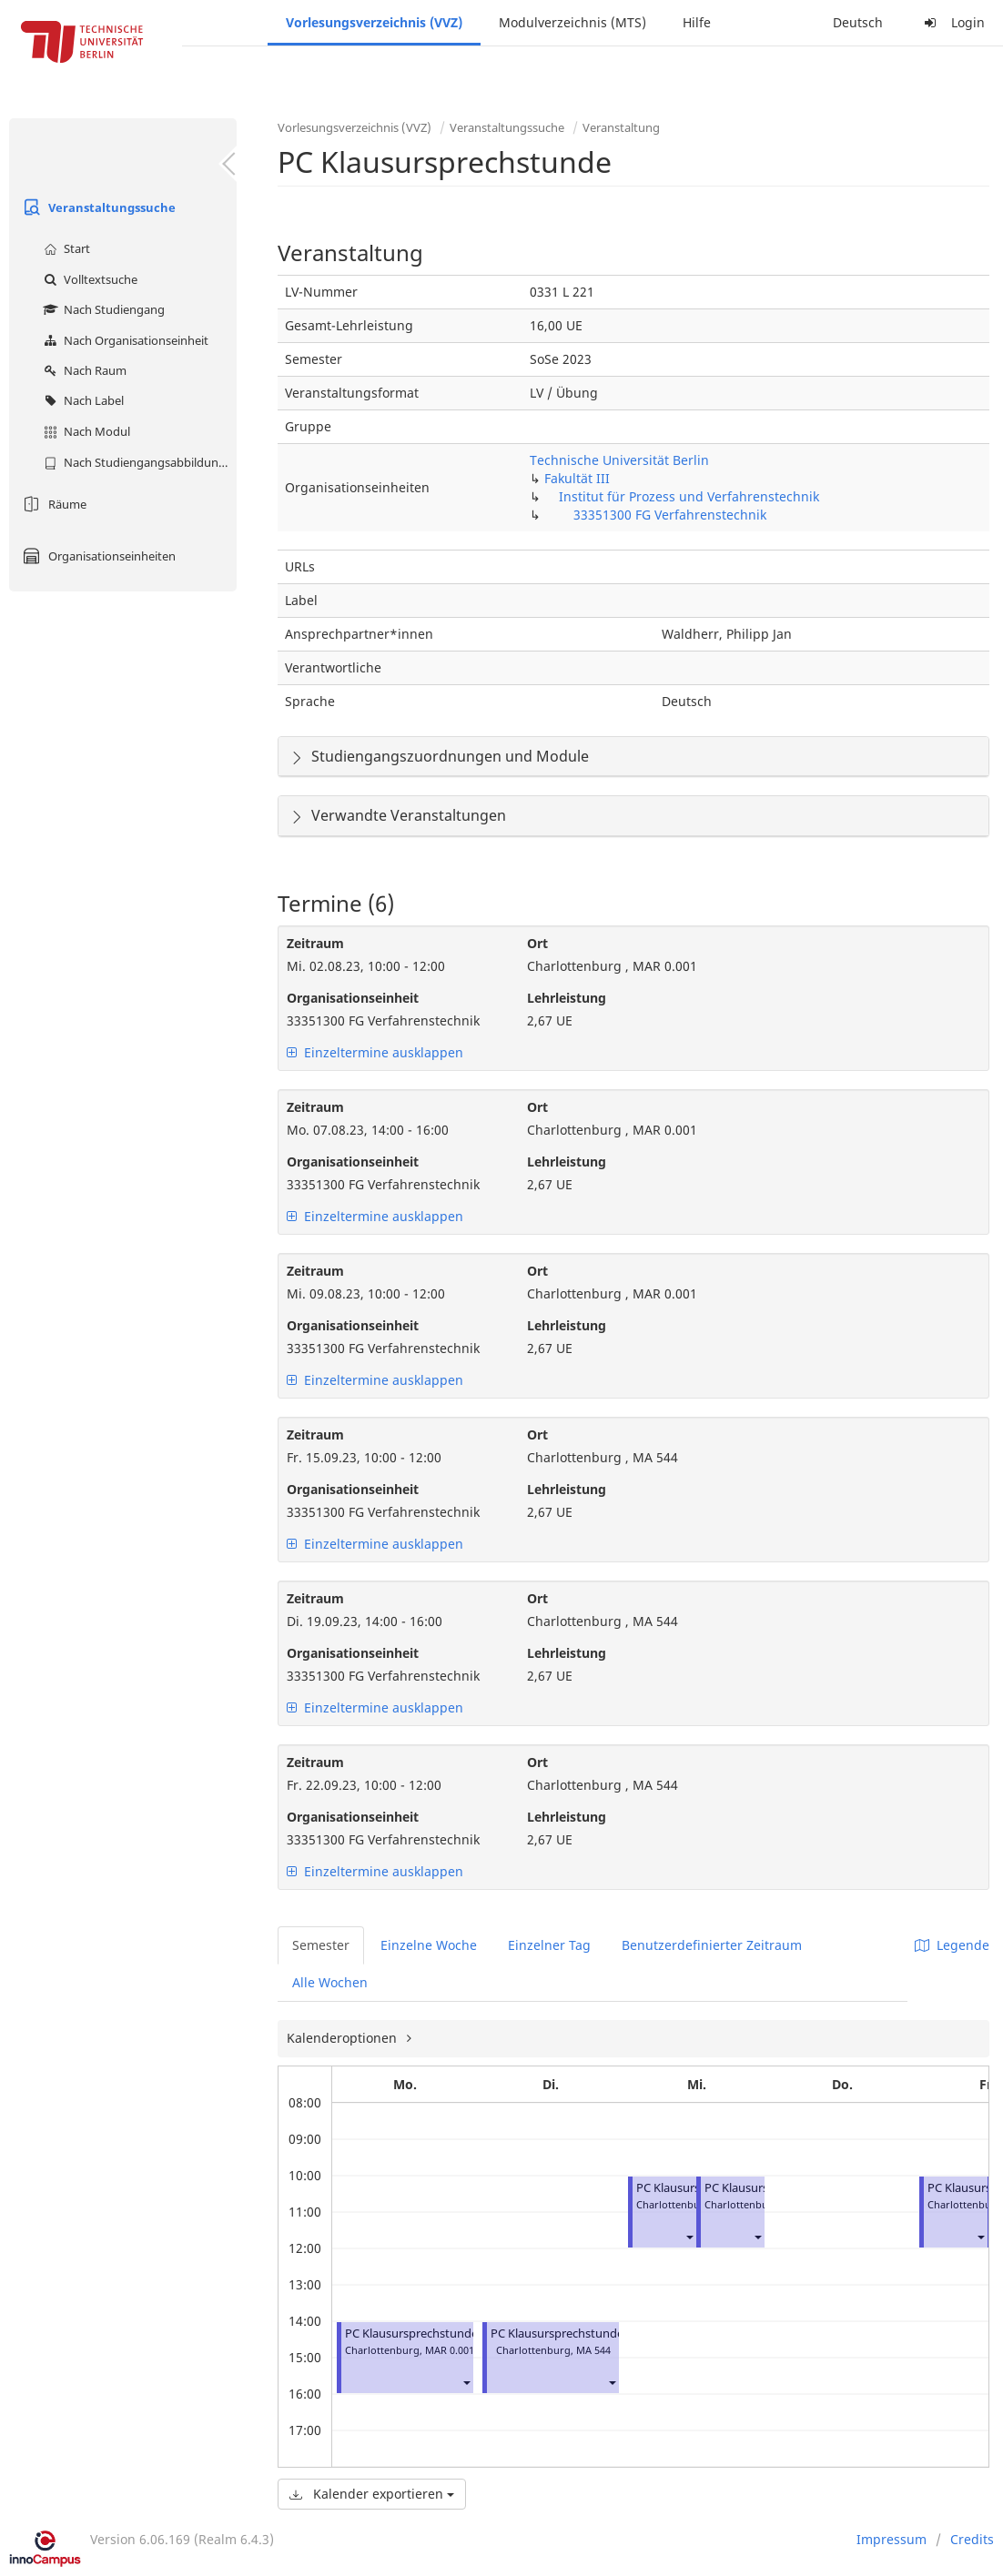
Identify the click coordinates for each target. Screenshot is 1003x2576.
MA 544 (593, 2350)
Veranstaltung (621, 127)
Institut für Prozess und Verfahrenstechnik (689, 496)
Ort (537, 943)
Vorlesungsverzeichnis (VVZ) (374, 22)
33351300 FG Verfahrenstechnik (669, 514)
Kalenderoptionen (343, 2037)
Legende (952, 1945)
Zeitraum (315, 943)
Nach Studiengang (102, 309)
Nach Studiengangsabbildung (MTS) (138, 462)
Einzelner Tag (549, 1945)
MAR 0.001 (449, 2350)
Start (64, 248)
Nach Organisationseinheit (123, 340)
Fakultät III (577, 478)
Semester (321, 1945)
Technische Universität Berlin (619, 460)
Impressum (891, 2539)
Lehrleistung (566, 997)
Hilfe (697, 22)
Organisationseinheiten (97, 556)
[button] (466, 2382)
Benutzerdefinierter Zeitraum (712, 1945)
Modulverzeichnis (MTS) (572, 22)
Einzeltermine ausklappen (375, 1052)
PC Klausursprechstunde (411, 2333)
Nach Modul (84, 431)
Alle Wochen (330, 1982)
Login (952, 22)
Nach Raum (83, 370)
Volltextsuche (88, 279)
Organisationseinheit (353, 997)
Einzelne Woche (428, 1945)
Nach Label (81, 400)
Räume (52, 504)
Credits (972, 2539)
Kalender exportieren (371, 2493)
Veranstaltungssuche (97, 207)
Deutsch (858, 22)
